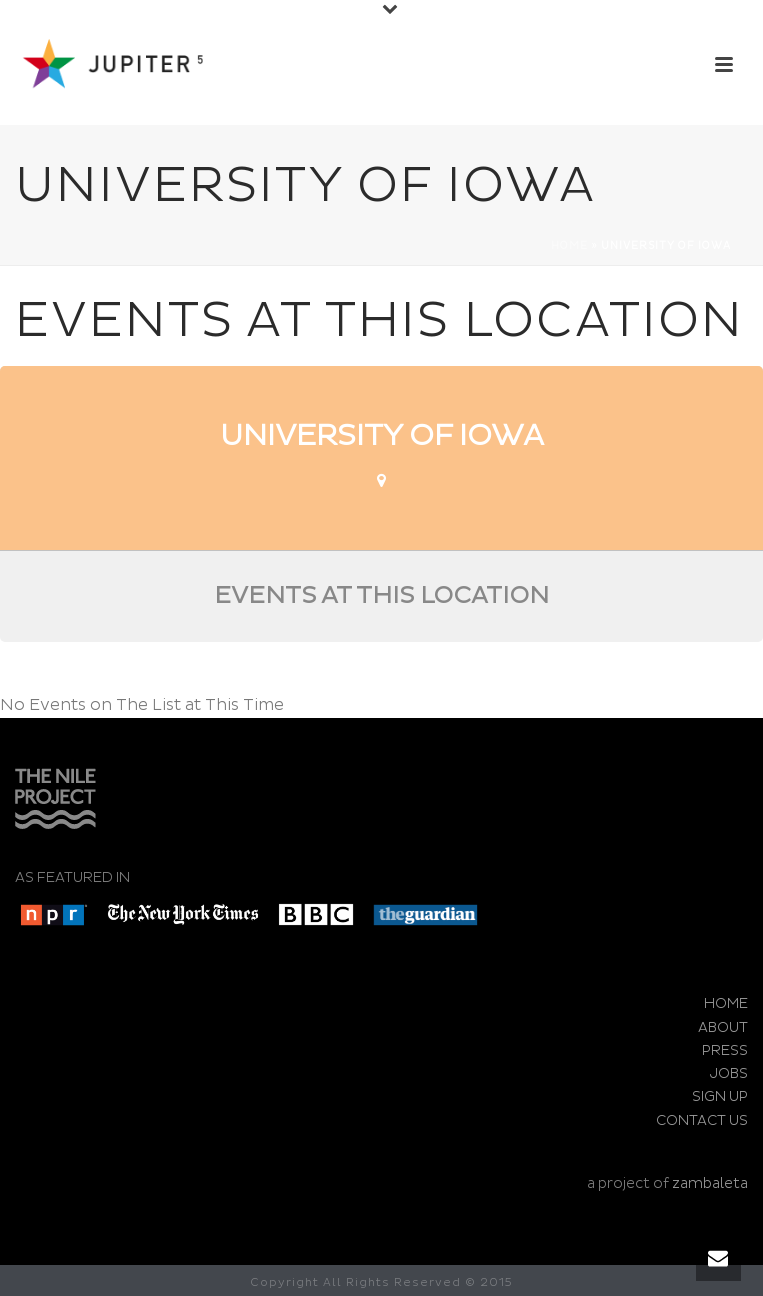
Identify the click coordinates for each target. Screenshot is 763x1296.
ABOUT (723, 1027)
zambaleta (710, 1183)
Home (569, 246)
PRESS (725, 1050)
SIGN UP (720, 1096)
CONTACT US (702, 1120)
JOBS (729, 1073)
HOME (726, 1003)
